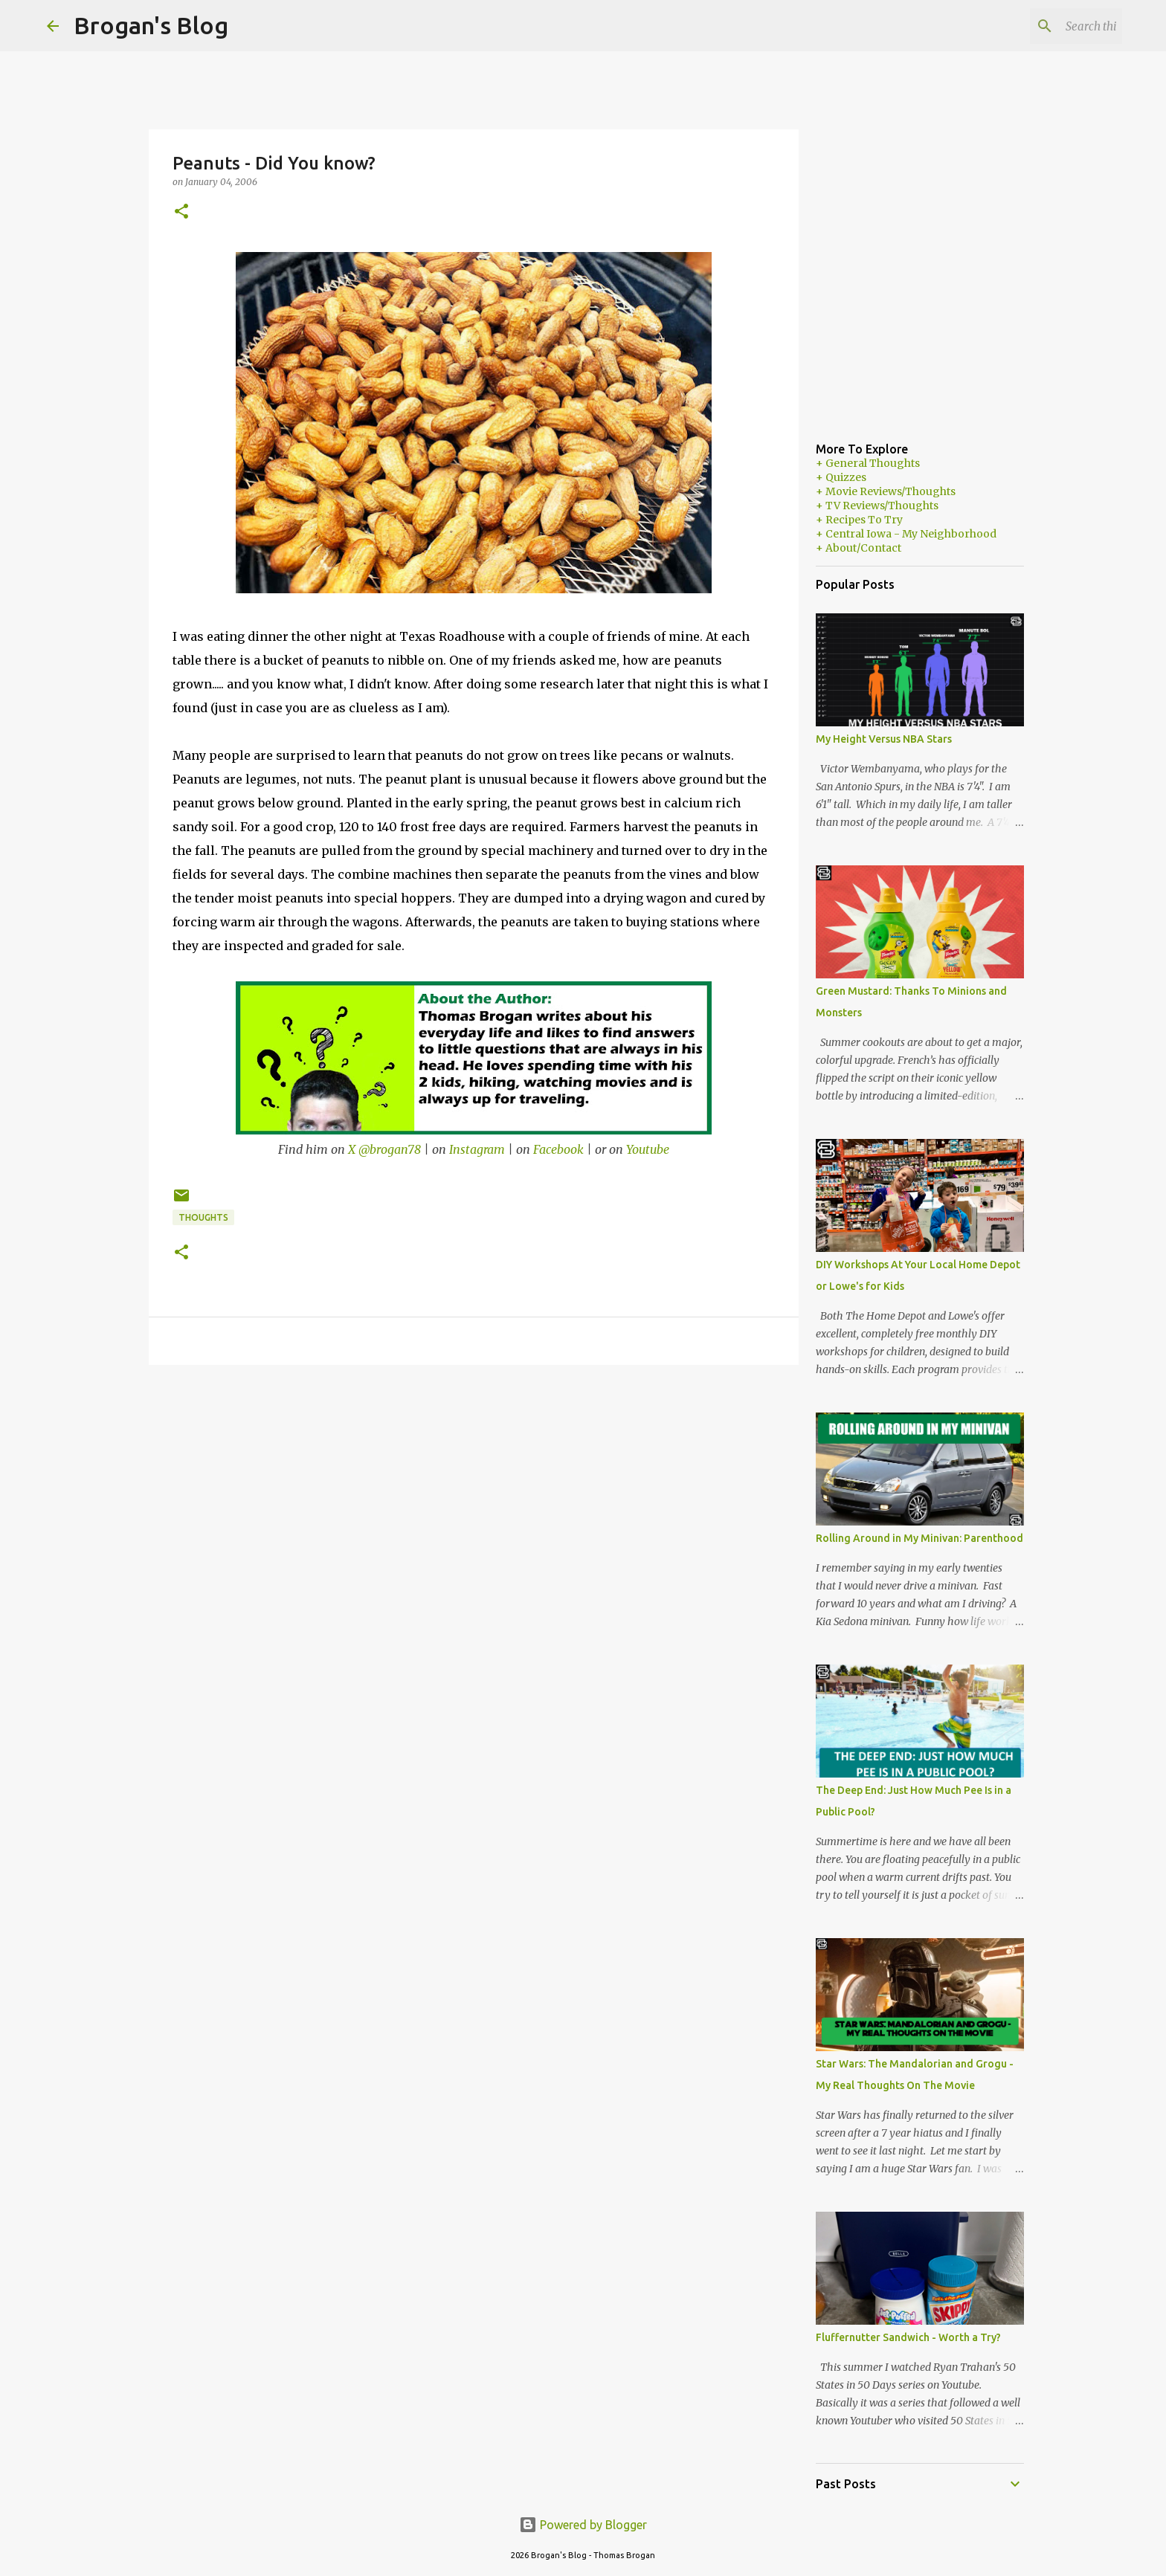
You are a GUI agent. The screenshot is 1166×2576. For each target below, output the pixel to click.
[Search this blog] (1044, 26)
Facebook (558, 1149)
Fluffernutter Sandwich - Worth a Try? (908, 2337)
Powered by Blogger (583, 2524)
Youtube (647, 1149)
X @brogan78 (384, 1149)
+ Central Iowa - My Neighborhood (906, 533)
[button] (181, 212)
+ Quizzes (841, 477)
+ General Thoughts (868, 463)
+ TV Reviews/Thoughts (877, 505)
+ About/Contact (858, 548)
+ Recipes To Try (859, 519)
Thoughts (203, 1217)
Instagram (477, 1149)
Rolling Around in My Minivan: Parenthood (919, 1538)
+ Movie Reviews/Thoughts (886, 491)
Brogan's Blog (151, 25)
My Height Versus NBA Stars (884, 739)
